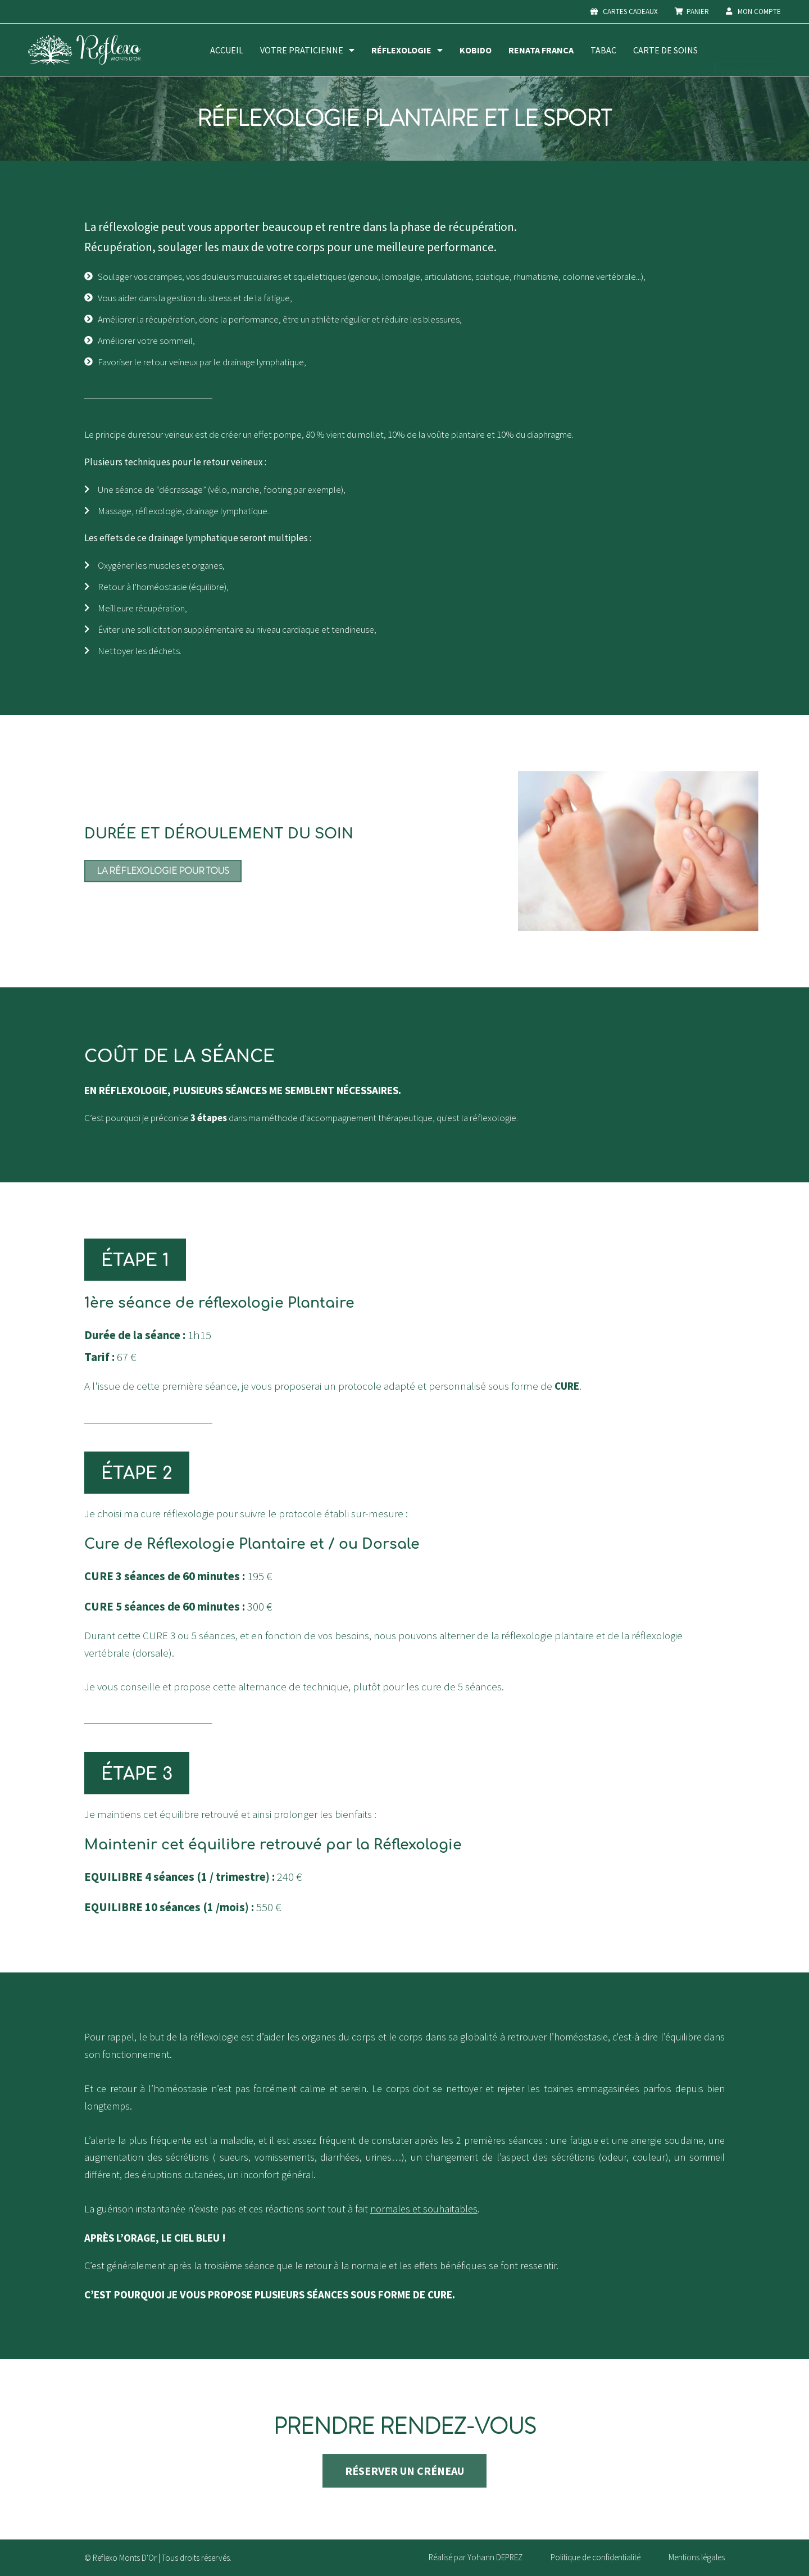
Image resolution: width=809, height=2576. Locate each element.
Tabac (603, 50)
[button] (135, 1260)
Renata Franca (541, 50)
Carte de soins (665, 50)
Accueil (226, 50)
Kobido (476, 50)
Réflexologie (407, 50)
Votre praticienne (307, 50)
